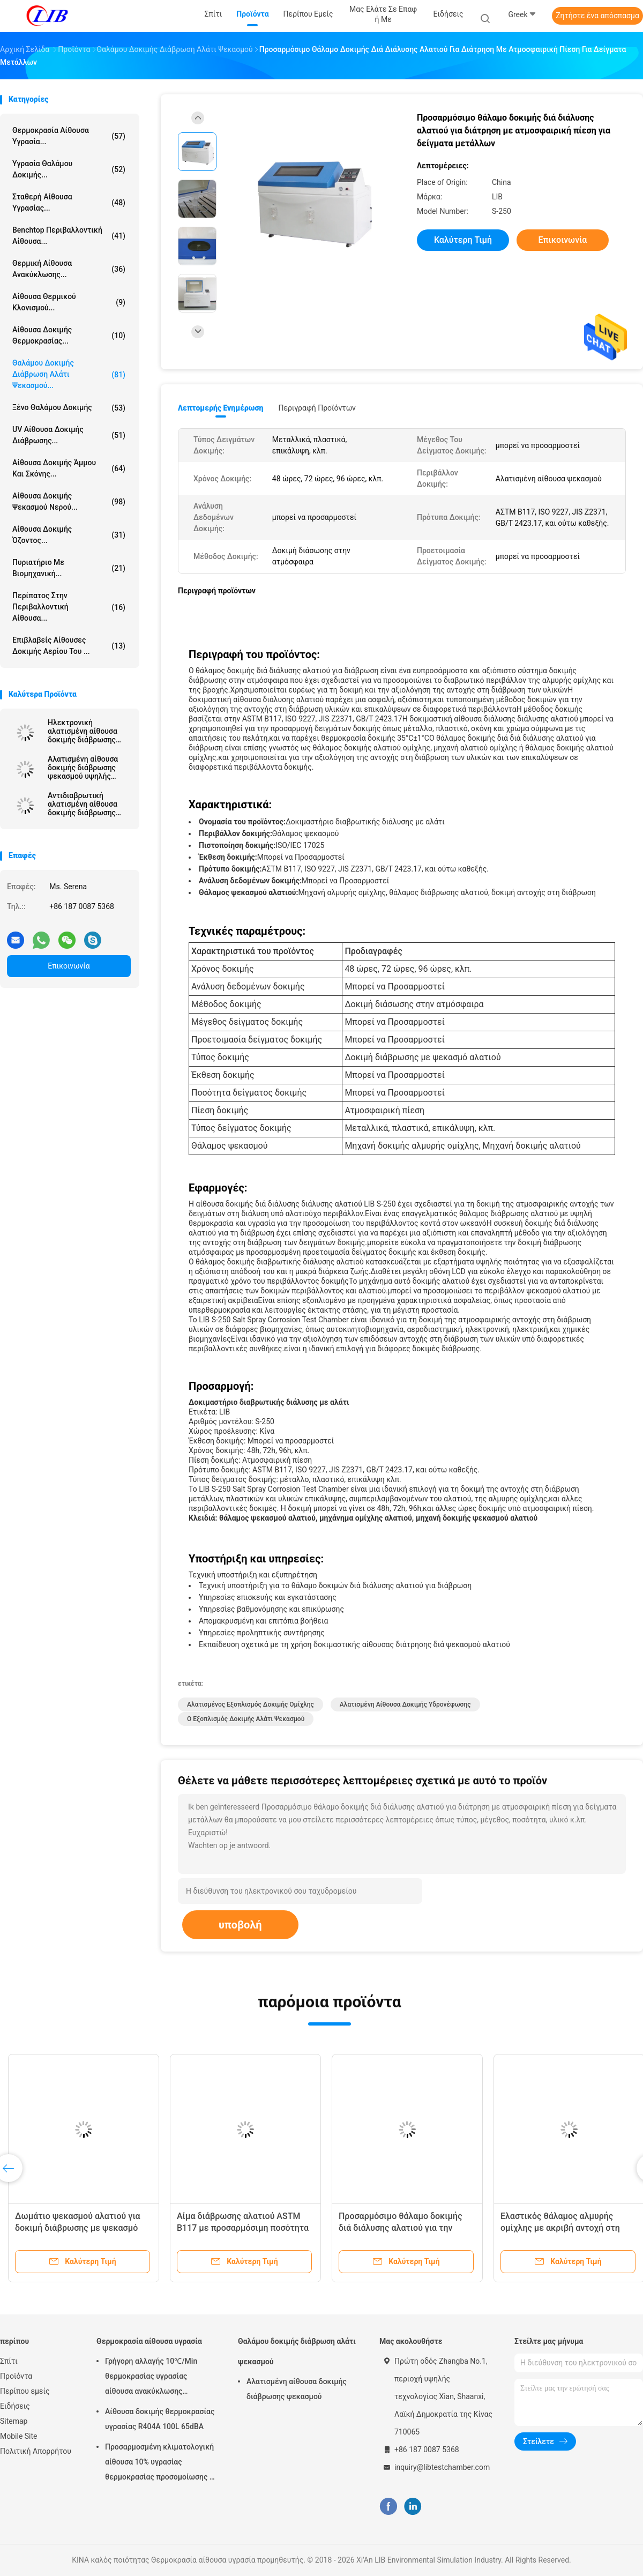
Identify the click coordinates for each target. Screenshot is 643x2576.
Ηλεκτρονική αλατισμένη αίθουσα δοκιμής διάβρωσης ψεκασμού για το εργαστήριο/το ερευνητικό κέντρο (82, 731)
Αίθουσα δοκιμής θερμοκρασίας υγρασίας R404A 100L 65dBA (159, 2419)
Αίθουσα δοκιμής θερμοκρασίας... (68, 335)
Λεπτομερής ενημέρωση (220, 408)
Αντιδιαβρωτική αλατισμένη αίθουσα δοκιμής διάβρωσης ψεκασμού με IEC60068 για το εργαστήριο (88, 804)
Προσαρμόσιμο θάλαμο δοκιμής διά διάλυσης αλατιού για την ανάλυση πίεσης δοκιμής (400, 2228)
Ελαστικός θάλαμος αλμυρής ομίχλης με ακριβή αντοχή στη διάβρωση (560, 2228)
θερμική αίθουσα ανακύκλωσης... (68, 269)
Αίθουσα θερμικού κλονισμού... (68, 302)
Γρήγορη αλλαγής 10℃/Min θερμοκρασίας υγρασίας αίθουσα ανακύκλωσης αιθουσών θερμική (151, 2378)
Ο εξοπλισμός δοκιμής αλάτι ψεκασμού (245, 1719)
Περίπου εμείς (25, 2391)
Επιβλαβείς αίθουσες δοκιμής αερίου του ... (68, 646)
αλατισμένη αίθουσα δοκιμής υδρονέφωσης (405, 1704)
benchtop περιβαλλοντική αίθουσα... (68, 235)
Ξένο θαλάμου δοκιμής (68, 408)
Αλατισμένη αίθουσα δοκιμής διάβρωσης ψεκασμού (296, 2389)
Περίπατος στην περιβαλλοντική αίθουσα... (68, 606)
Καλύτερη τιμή (463, 240)
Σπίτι (9, 2361)
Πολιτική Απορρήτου (35, 2451)
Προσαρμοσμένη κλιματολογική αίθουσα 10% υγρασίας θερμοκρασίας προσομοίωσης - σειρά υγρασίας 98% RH (159, 2463)
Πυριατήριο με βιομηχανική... (68, 568)
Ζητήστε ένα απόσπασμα (597, 15)
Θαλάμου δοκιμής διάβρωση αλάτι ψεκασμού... (68, 374)
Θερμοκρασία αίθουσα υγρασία (149, 2341)
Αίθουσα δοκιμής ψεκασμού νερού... (68, 501)
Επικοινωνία (68, 966)
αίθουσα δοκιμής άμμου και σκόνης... (68, 468)
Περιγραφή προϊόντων (317, 408)
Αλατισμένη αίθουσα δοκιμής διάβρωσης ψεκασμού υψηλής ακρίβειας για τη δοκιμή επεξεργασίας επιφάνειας (89, 767)
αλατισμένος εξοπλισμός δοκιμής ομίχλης (250, 1704)
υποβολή (240, 1924)
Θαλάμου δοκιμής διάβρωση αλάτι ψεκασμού (297, 2351)
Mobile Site (19, 2436)
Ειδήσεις (15, 2406)
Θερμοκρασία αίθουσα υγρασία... (68, 136)
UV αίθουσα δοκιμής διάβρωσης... (68, 435)
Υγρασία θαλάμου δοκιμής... (68, 169)
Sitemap (13, 2421)
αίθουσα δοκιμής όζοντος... (68, 535)
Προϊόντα (16, 2376)
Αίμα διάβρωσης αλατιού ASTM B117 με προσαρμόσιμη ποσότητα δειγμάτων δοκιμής (243, 2228)
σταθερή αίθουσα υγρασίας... (68, 202)
